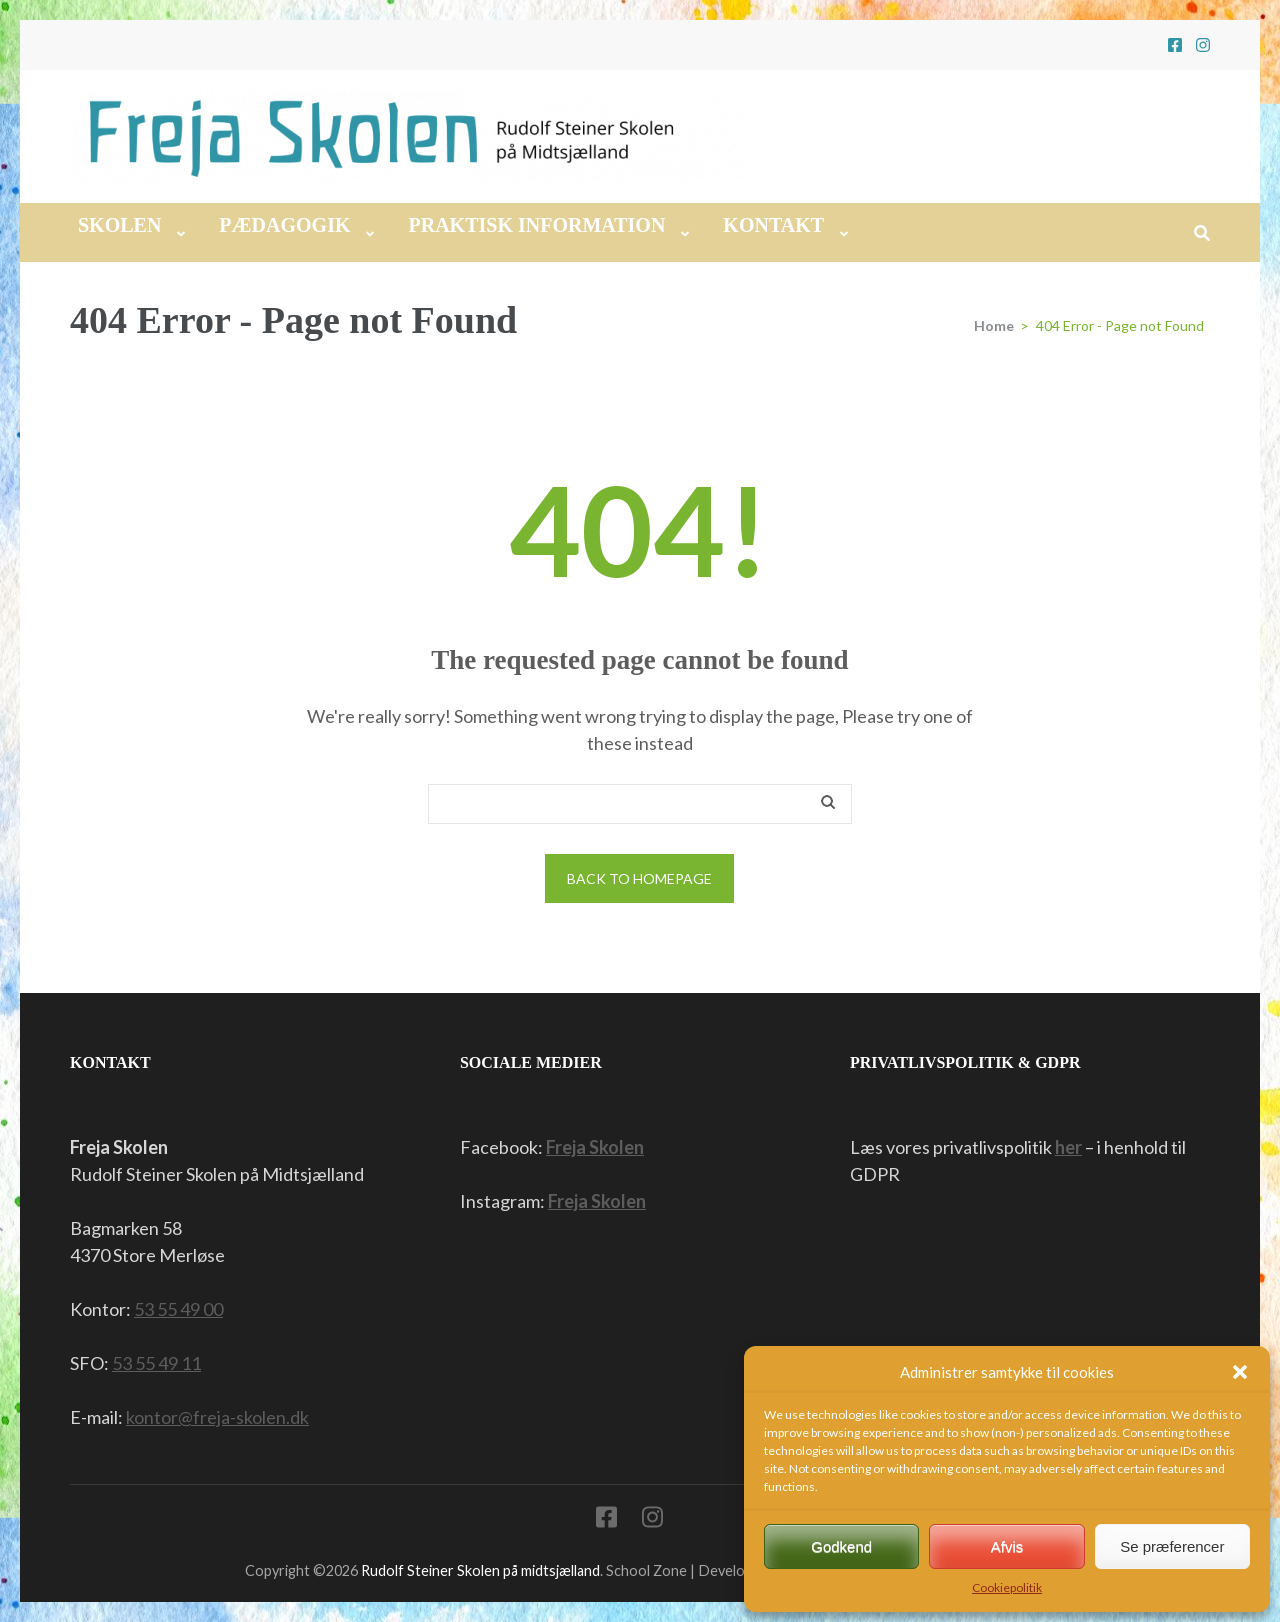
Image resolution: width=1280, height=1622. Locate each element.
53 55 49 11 (156, 1363)
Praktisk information (536, 225)
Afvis (1007, 1546)
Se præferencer (1172, 1546)
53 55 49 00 (178, 1309)
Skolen (119, 225)
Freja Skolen (595, 1147)
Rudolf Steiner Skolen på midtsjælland (480, 1570)
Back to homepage (639, 878)
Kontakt (773, 225)
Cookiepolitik (1007, 1587)
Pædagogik (284, 225)
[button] (1240, 1372)
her (1068, 1147)
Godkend (841, 1546)
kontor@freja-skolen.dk (217, 1417)
